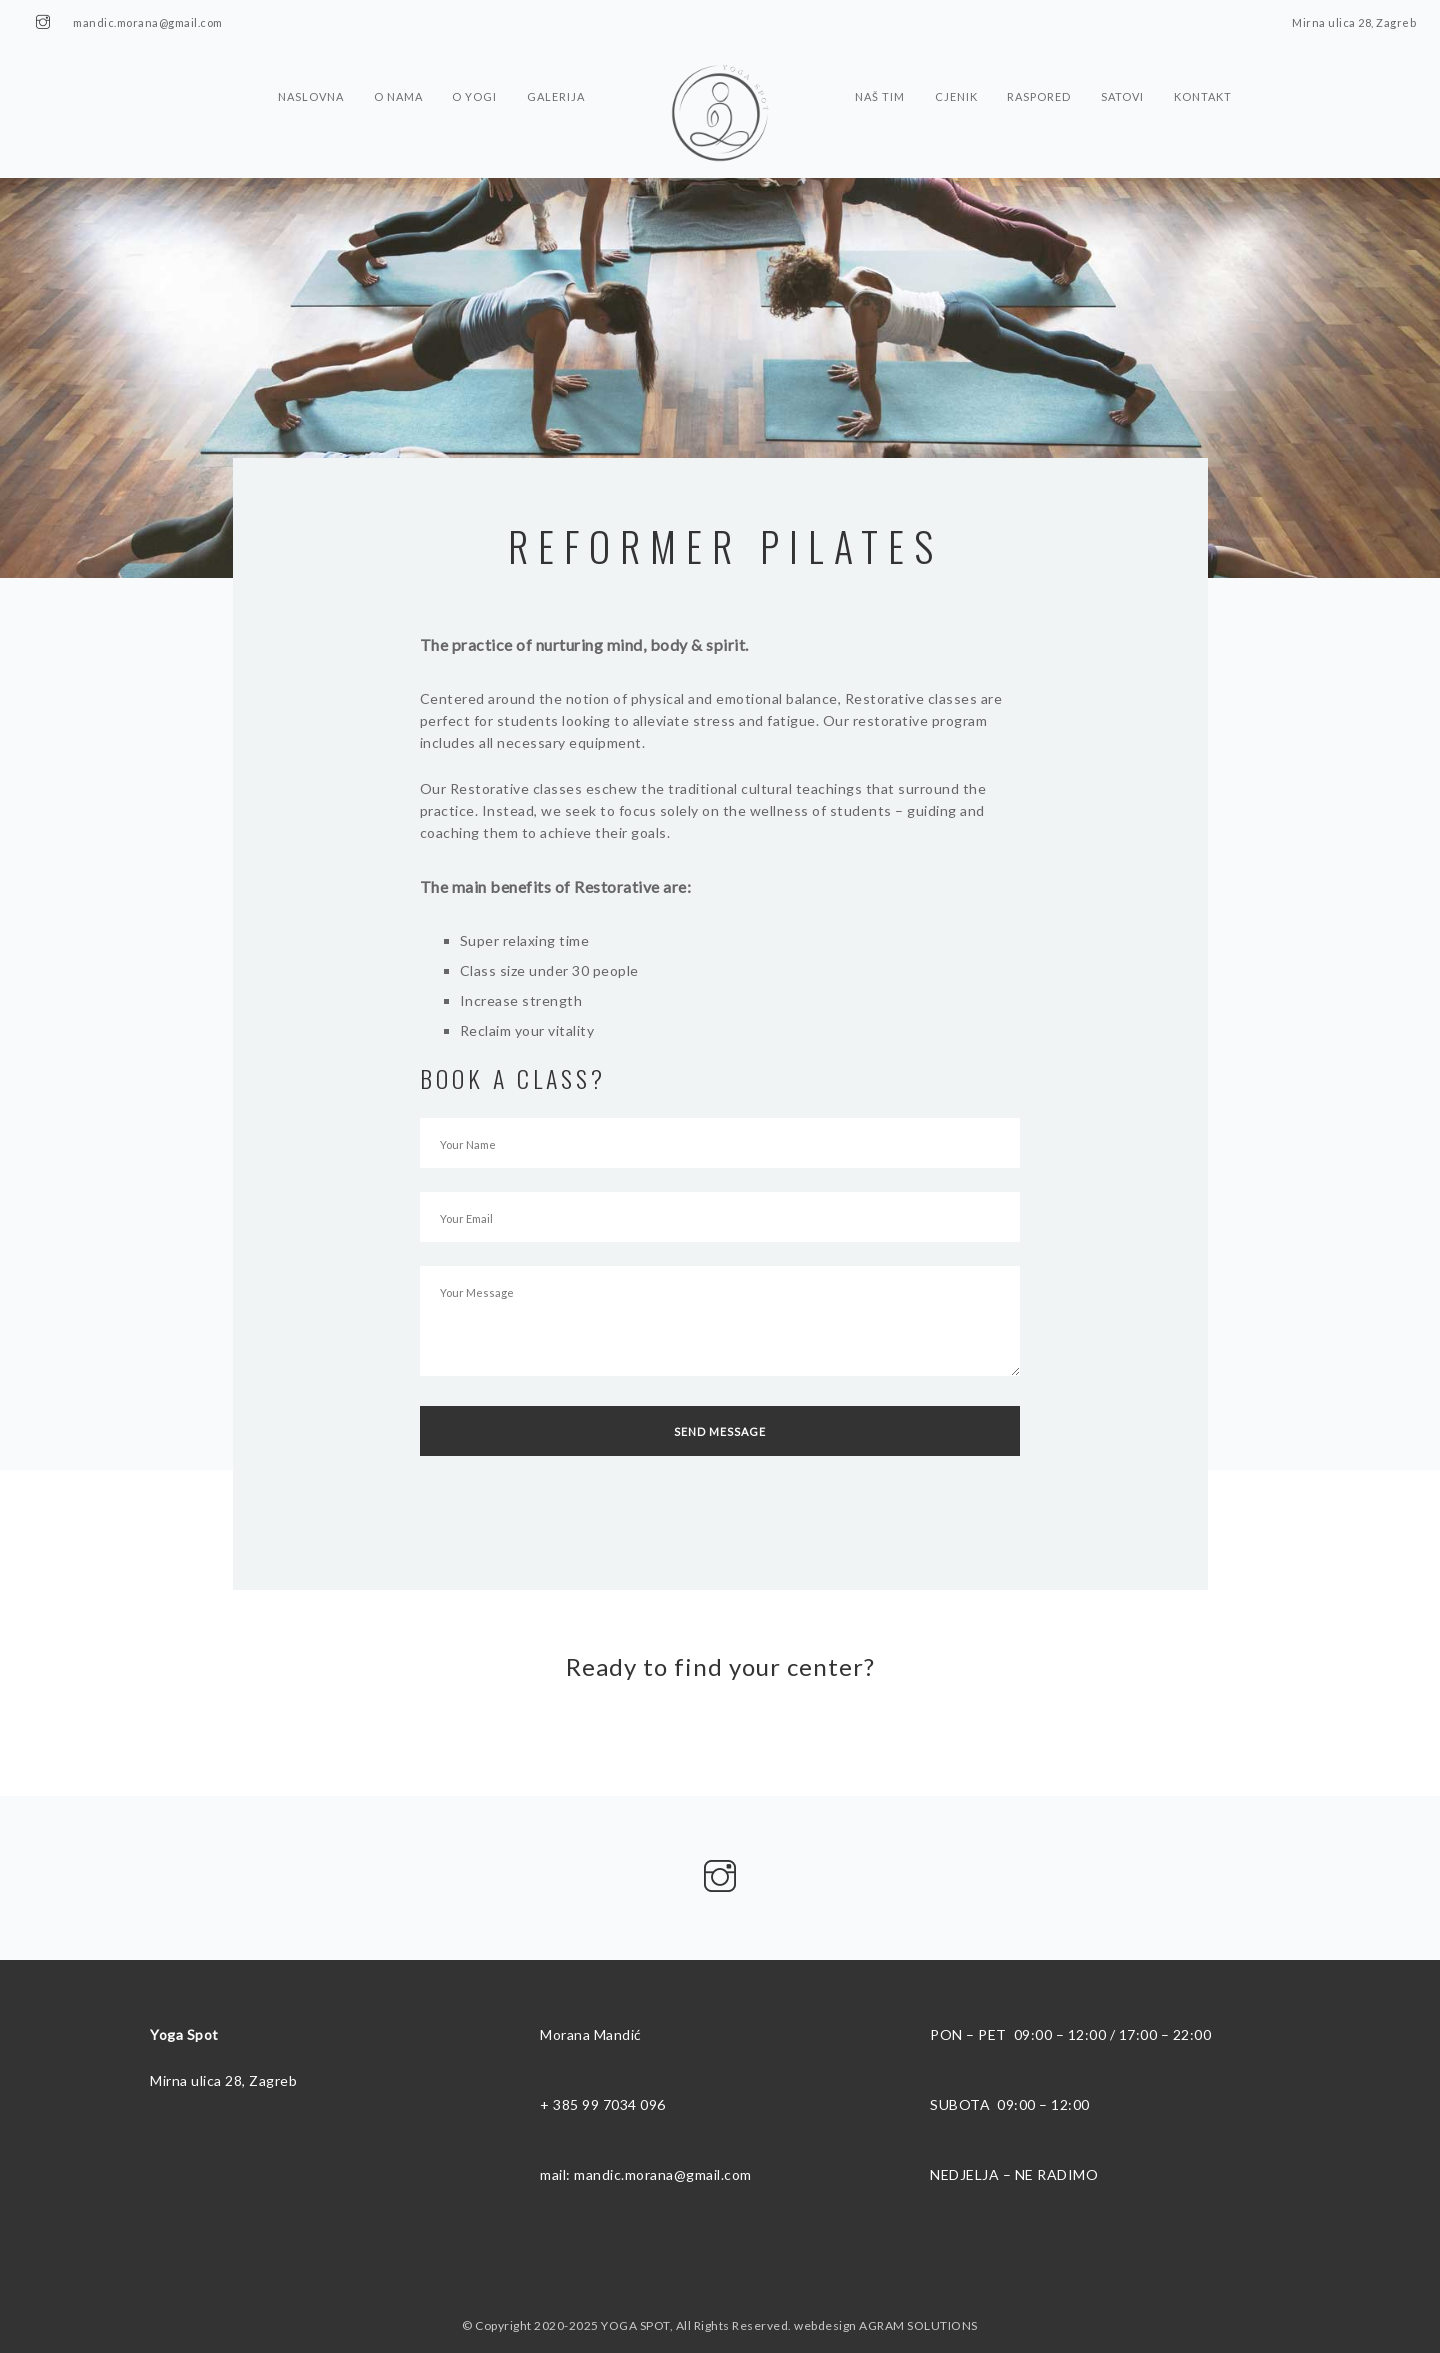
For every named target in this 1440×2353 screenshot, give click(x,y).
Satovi (1129, 73)
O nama (393, 73)
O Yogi (472, 73)
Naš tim (880, 73)
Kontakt (1212, 73)
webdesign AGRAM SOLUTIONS (886, 2325)
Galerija (556, 73)
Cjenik (958, 73)
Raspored (1044, 73)
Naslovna (304, 73)
